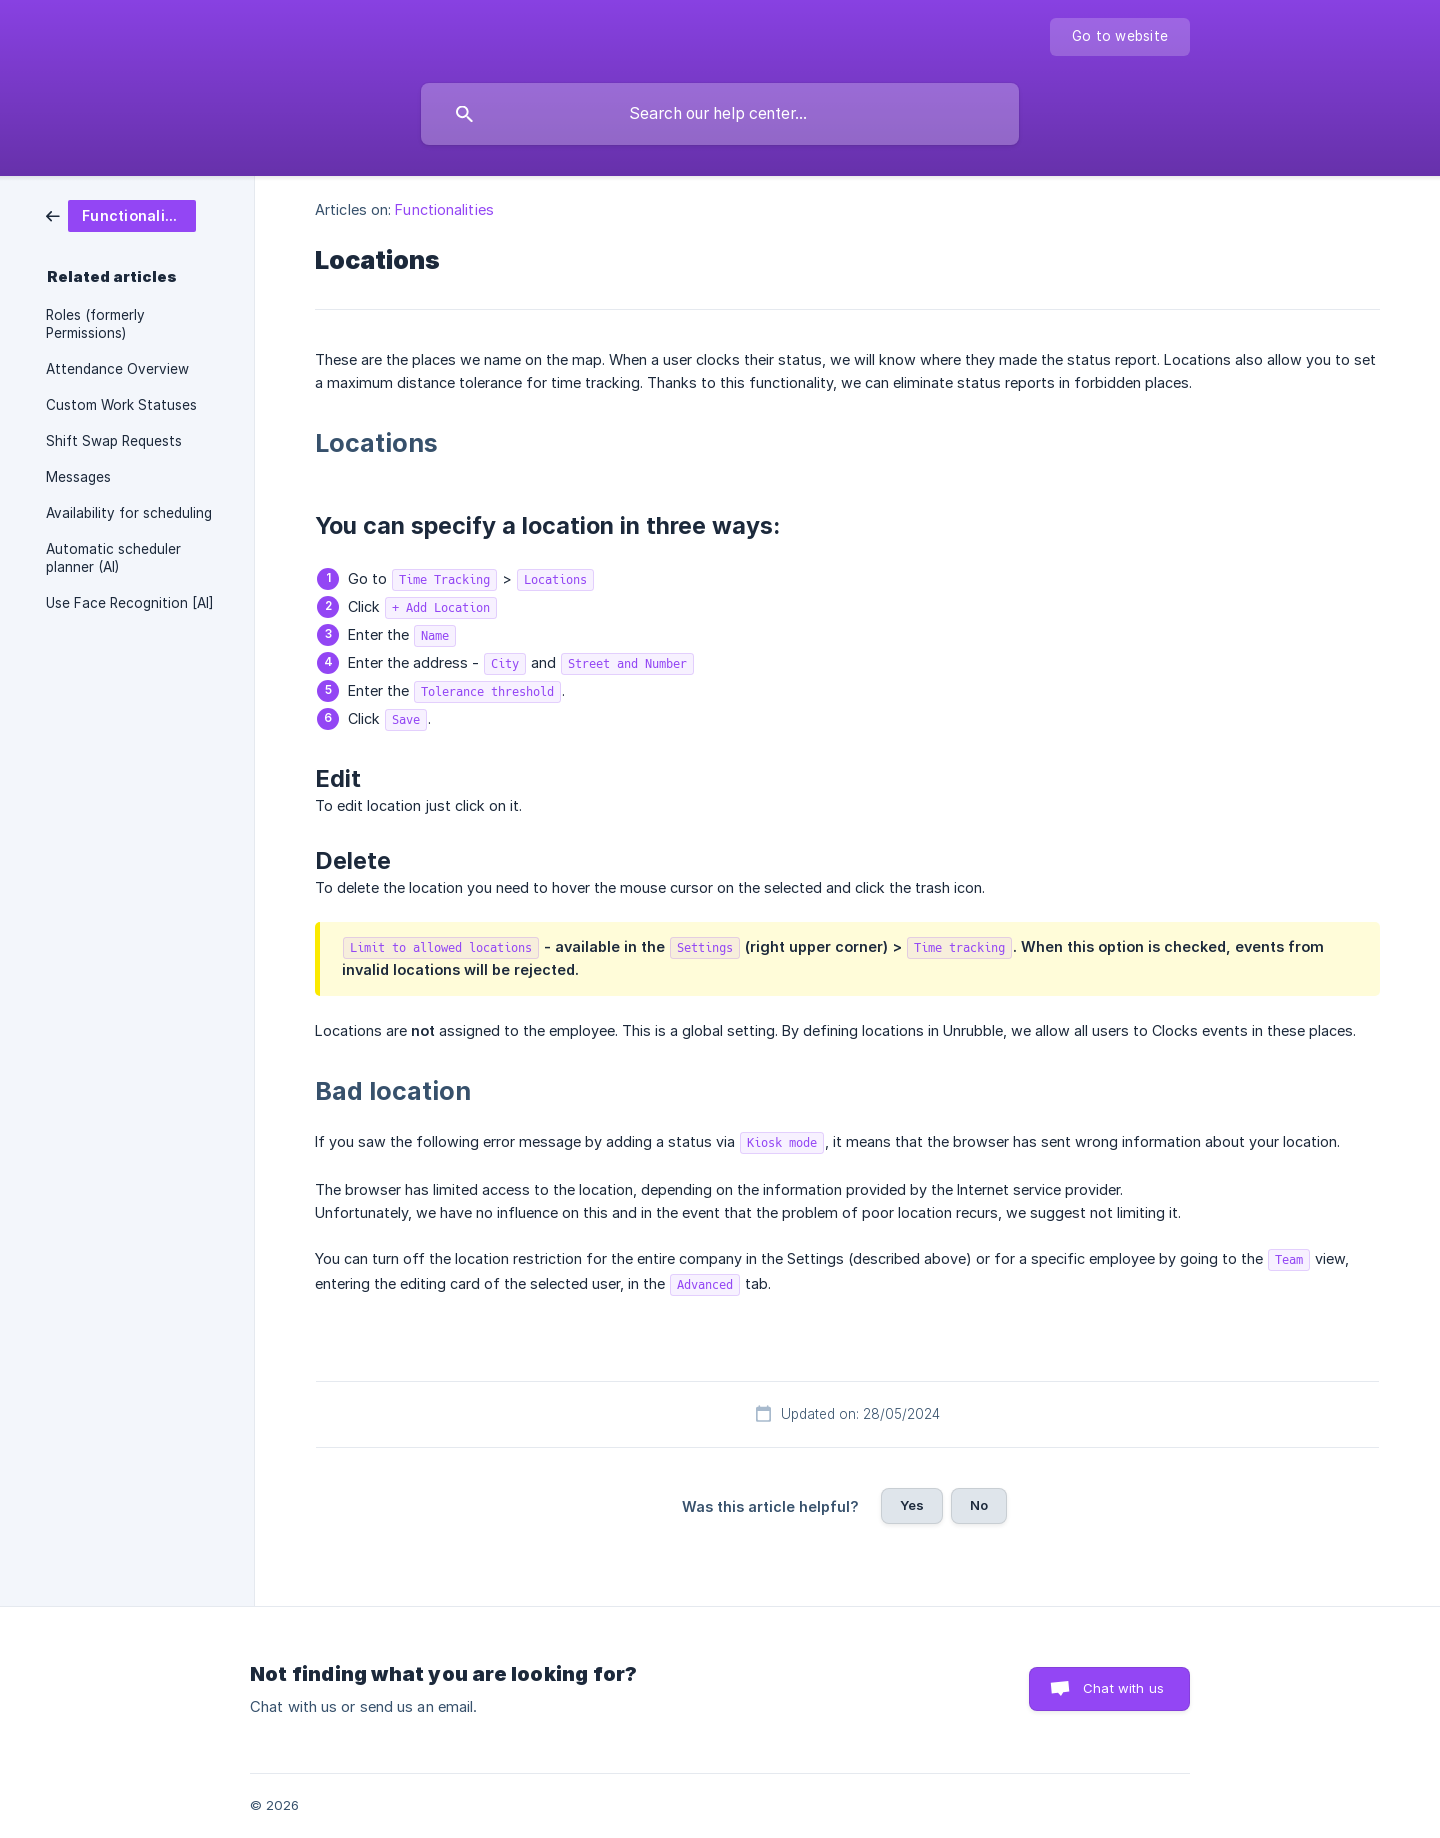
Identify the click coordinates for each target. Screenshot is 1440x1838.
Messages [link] (78, 477)
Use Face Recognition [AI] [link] (130, 603)
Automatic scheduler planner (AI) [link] (113, 558)
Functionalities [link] (444, 209)
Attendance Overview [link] (117, 369)
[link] (121, 214)
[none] (1120, 37)
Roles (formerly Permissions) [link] (95, 324)
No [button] (979, 1505)
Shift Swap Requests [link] (114, 441)
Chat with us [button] (1123, 1688)
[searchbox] (720, 114)
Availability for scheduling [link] (129, 513)
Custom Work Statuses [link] (121, 405)
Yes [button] (912, 1505)
